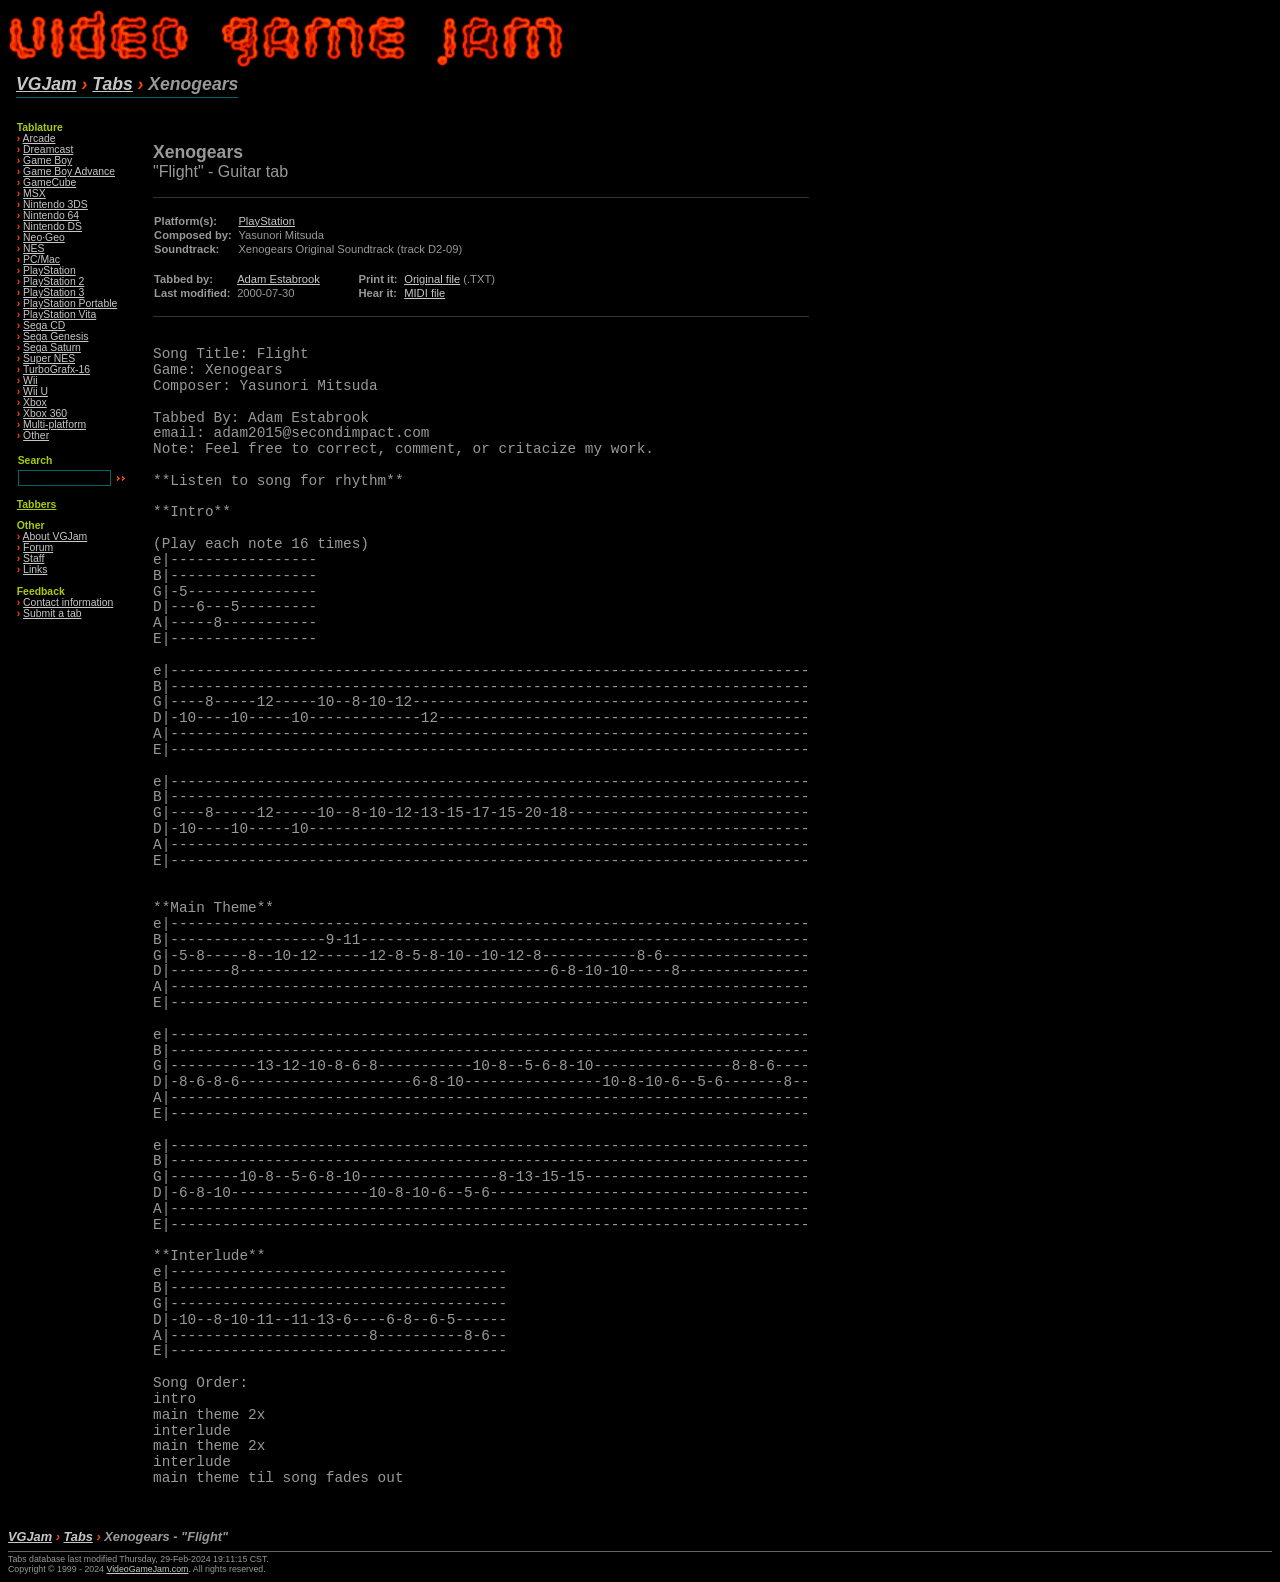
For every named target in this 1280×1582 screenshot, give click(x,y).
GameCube (49, 182)
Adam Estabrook (278, 279)
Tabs (112, 84)
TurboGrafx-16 (56, 369)
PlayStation (49, 270)
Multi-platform (54, 424)
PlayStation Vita (59, 314)
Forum (38, 547)
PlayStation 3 (53, 292)
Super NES (49, 358)
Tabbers (37, 504)
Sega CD (44, 325)
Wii (30, 380)
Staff (33, 558)
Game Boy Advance (69, 171)
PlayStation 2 (53, 281)
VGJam (46, 84)
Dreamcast (48, 149)
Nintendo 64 (51, 215)
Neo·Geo (44, 237)
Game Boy (47, 160)
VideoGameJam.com (147, 1569)
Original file (432, 279)
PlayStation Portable (70, 303)
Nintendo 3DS (55, 204)
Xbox (35, 402)
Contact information (68, 602)
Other (36, 435)
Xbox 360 (45, 413)
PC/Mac (41, 259)
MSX (34, 193)
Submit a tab (52, 613)
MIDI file (424, 293)
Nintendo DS (52, 226)
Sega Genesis (55, 336)
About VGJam (55, 536)
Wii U (35, 391)
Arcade (39, 138)
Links (35, 569)
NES (33, 248)
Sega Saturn (52, 347)
